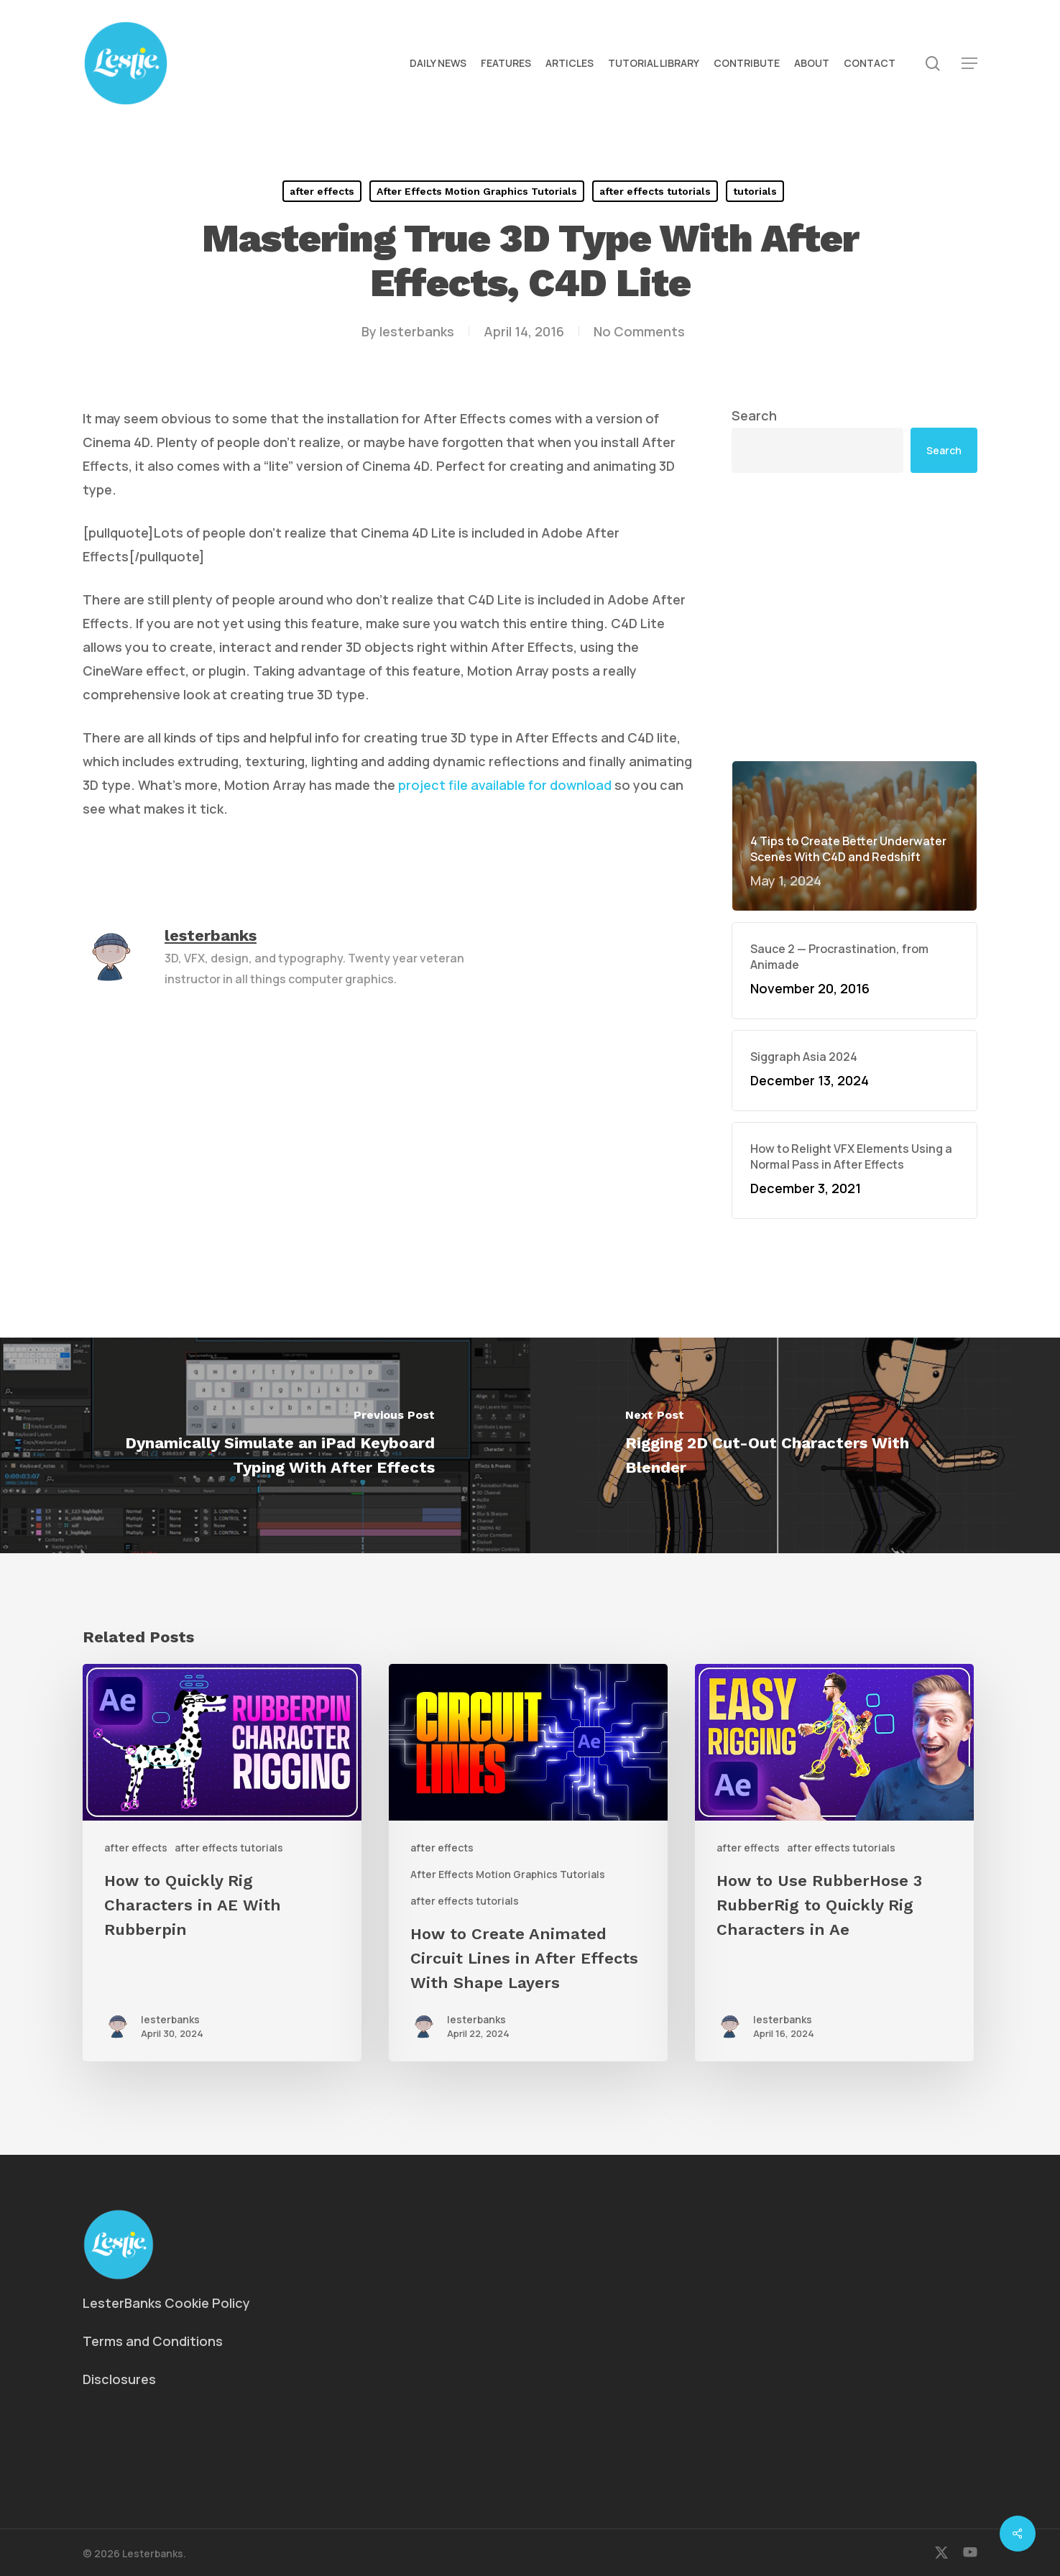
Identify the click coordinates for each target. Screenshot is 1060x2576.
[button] (969, 63)
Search (754, 415)
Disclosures (119, 2379)
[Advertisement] (854, 616)
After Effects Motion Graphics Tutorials (477, 191)
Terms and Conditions (153, 2341)
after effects (322, 191)
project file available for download (505, 785)
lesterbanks (416, 331)
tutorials (755, 191)
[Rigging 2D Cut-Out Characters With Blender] (795, 1445)
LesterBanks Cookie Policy (166, 2303)
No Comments (639, 331)
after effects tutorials (655, 191)
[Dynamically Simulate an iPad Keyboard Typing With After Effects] (265, 1445)
